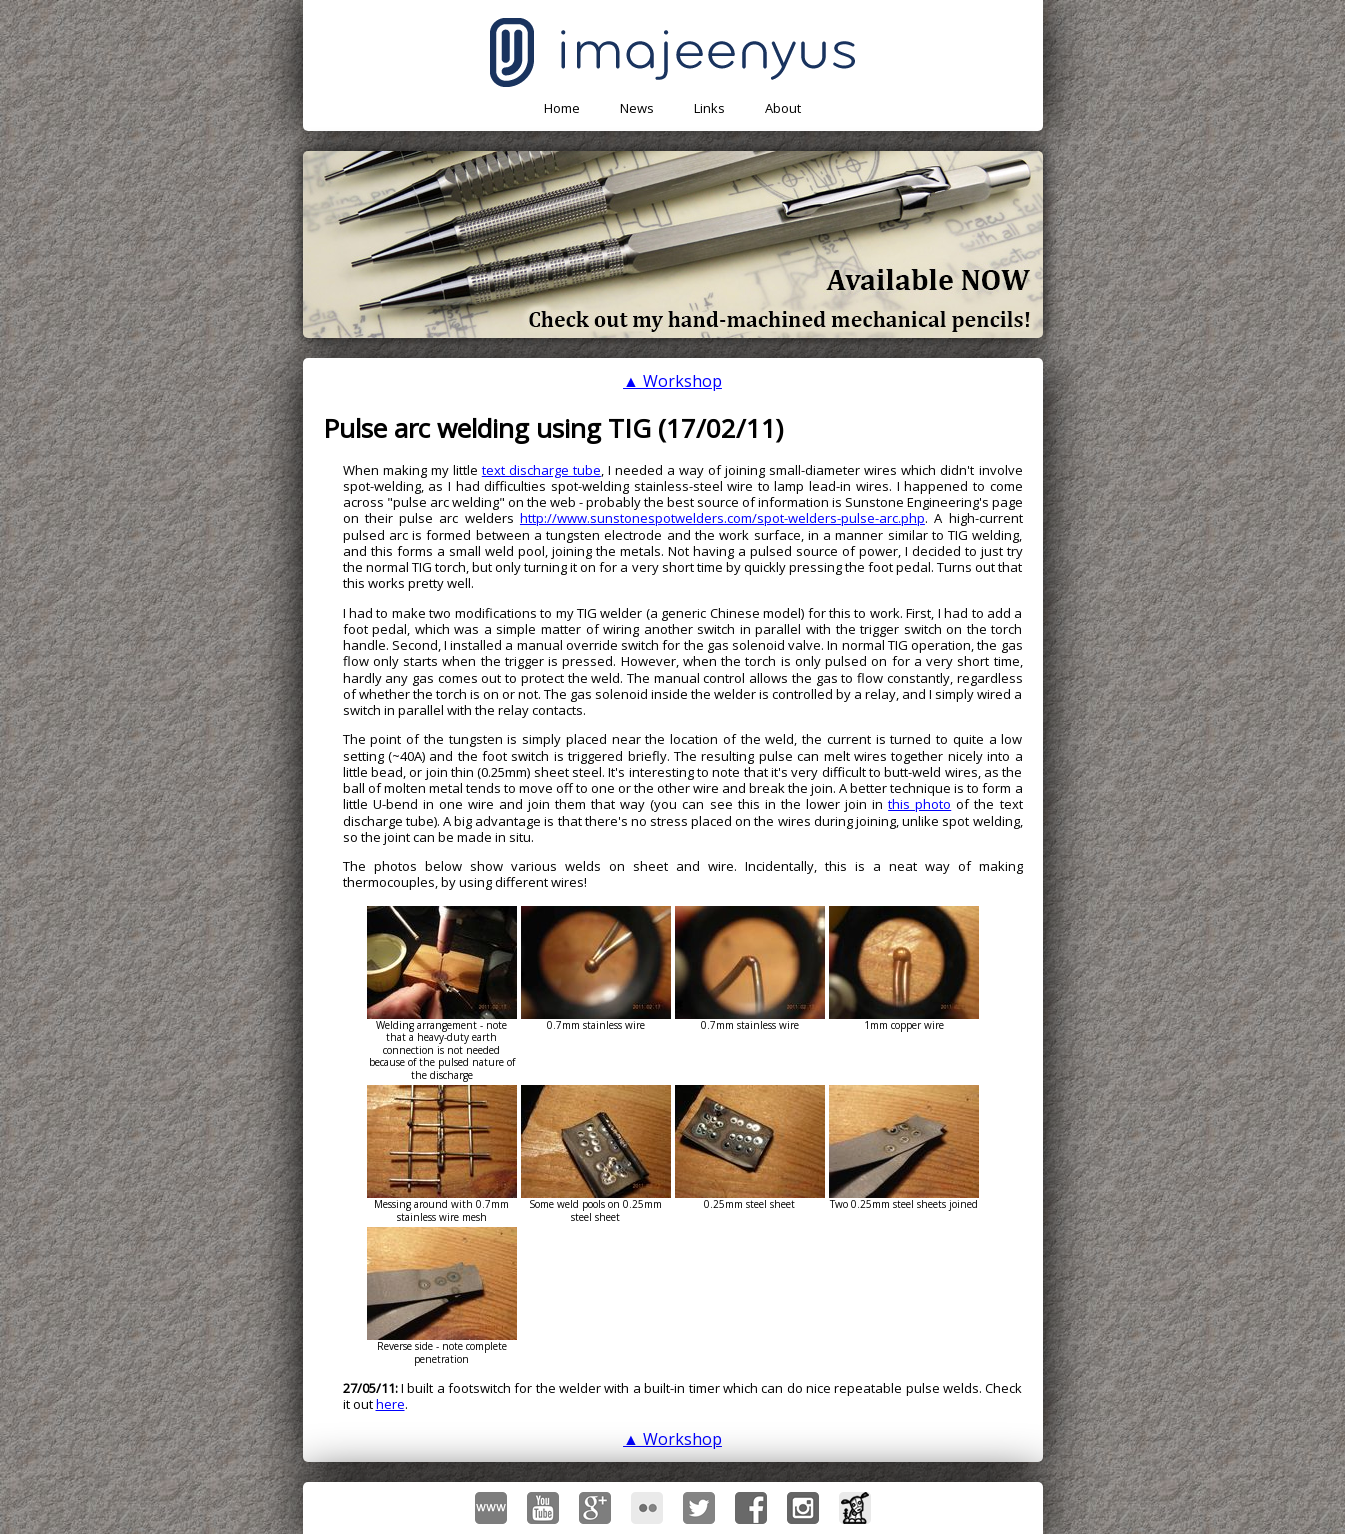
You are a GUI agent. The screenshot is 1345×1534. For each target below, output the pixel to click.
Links (709, 108)
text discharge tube (541, 470)
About (783, 108)
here (390, 1404)
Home (562, 108)
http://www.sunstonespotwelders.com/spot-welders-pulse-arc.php (722, 518)
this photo (919, 804)
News (637, 108)
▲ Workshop (672, 381)
